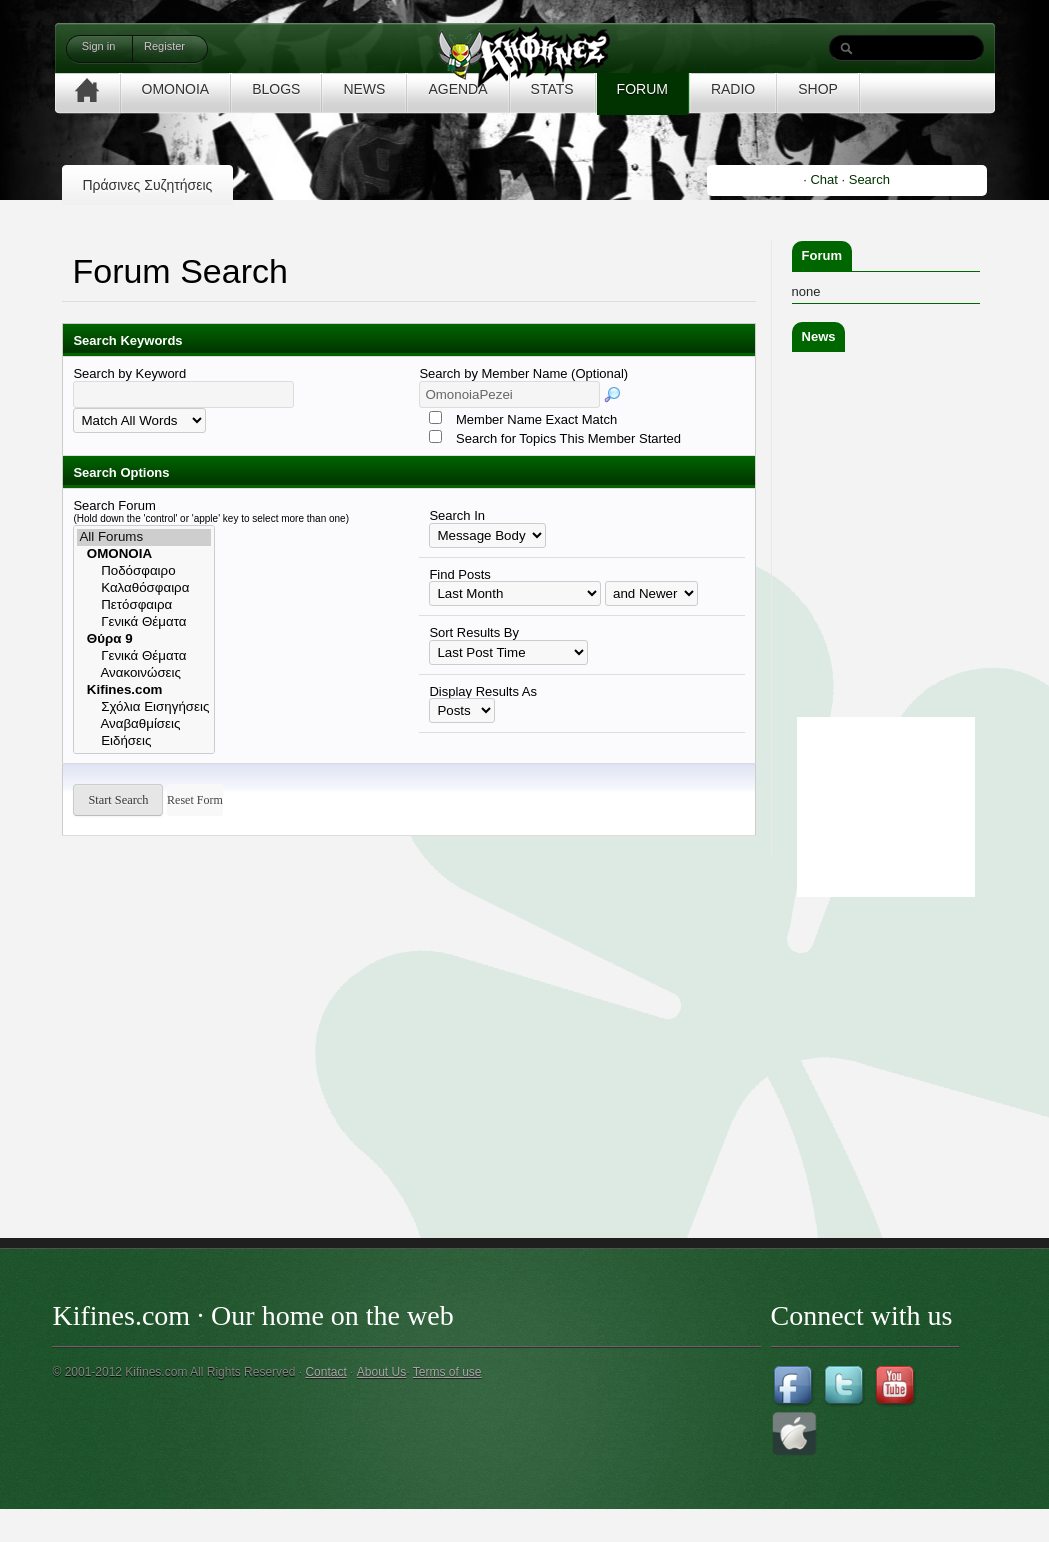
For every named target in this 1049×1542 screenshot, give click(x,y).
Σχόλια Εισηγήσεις (144, 707)
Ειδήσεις (144, 741)
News (819, 336)
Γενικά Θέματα (144, 622)
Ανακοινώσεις (144, 673)
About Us (381, 1372)
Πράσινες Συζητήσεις (147, 185)
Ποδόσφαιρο (144, 571)
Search (869, 179)
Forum (822, 255)
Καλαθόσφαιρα (144, 588)
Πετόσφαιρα (144, 605)
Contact (325, 1372)
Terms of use (447, 1372)
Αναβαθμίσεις (144, 724)
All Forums (144, 537)
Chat (823, 179)
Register (164, 46)
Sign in (99, 46)
